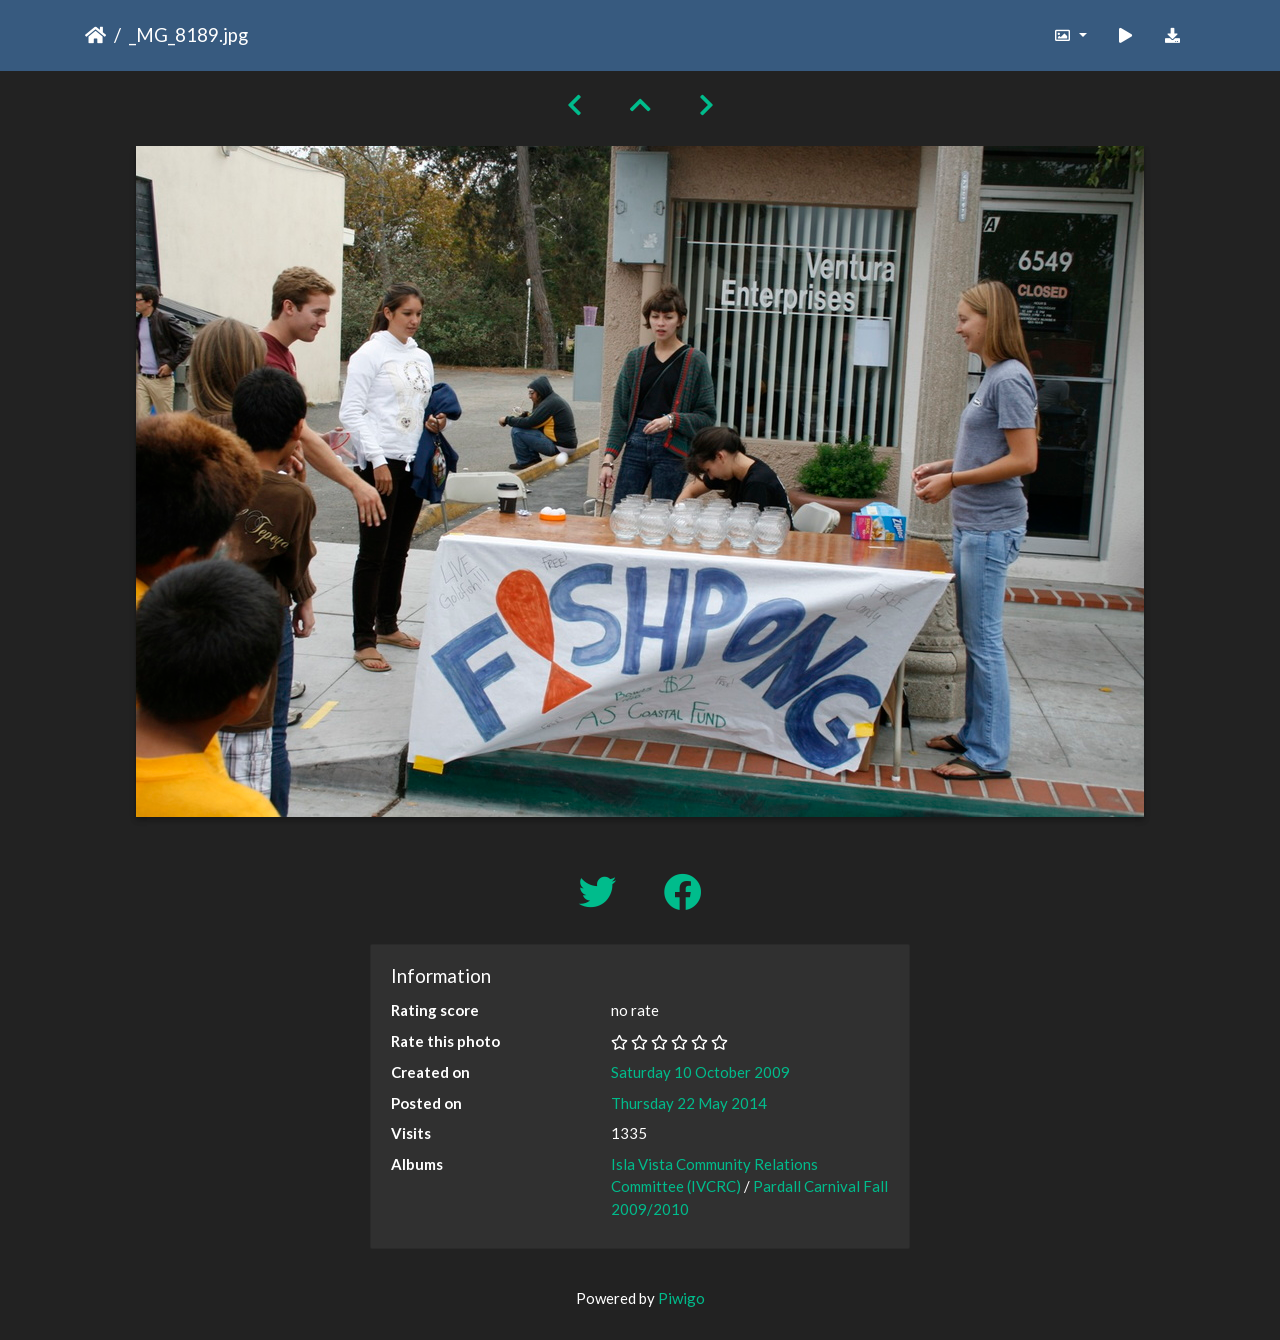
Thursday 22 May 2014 (689, 1103)
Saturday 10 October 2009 (700, 1072)
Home (95, 35)
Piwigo (681, 1298)
